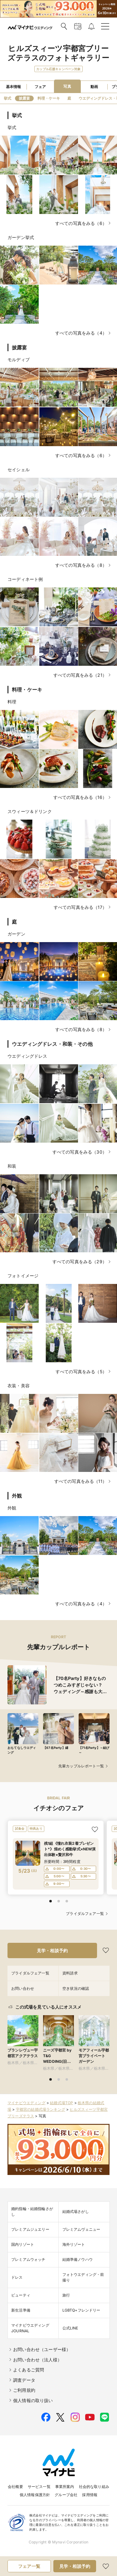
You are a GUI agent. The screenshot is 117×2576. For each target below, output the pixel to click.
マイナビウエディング (26, 2102)
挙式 (11, 127)
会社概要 (15, 2486)
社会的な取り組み (94, 2486)
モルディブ (18, 359)
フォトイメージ (22, 1275)
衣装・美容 (18, 1385)
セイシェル (18, 469)
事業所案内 (64, 2486)
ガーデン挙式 (20, 237)
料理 (11, 701)
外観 (11, 1507)
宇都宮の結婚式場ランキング (40, 2109)
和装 (11, 1166)
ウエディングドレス (27, 1056)
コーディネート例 (25, 579)
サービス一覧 (39, 2486)
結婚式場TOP (61, 2102)
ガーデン (16, 933)
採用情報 (89, 2494)
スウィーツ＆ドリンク (29, 811)
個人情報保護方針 (35, 2494)
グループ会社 (66, 2494)
